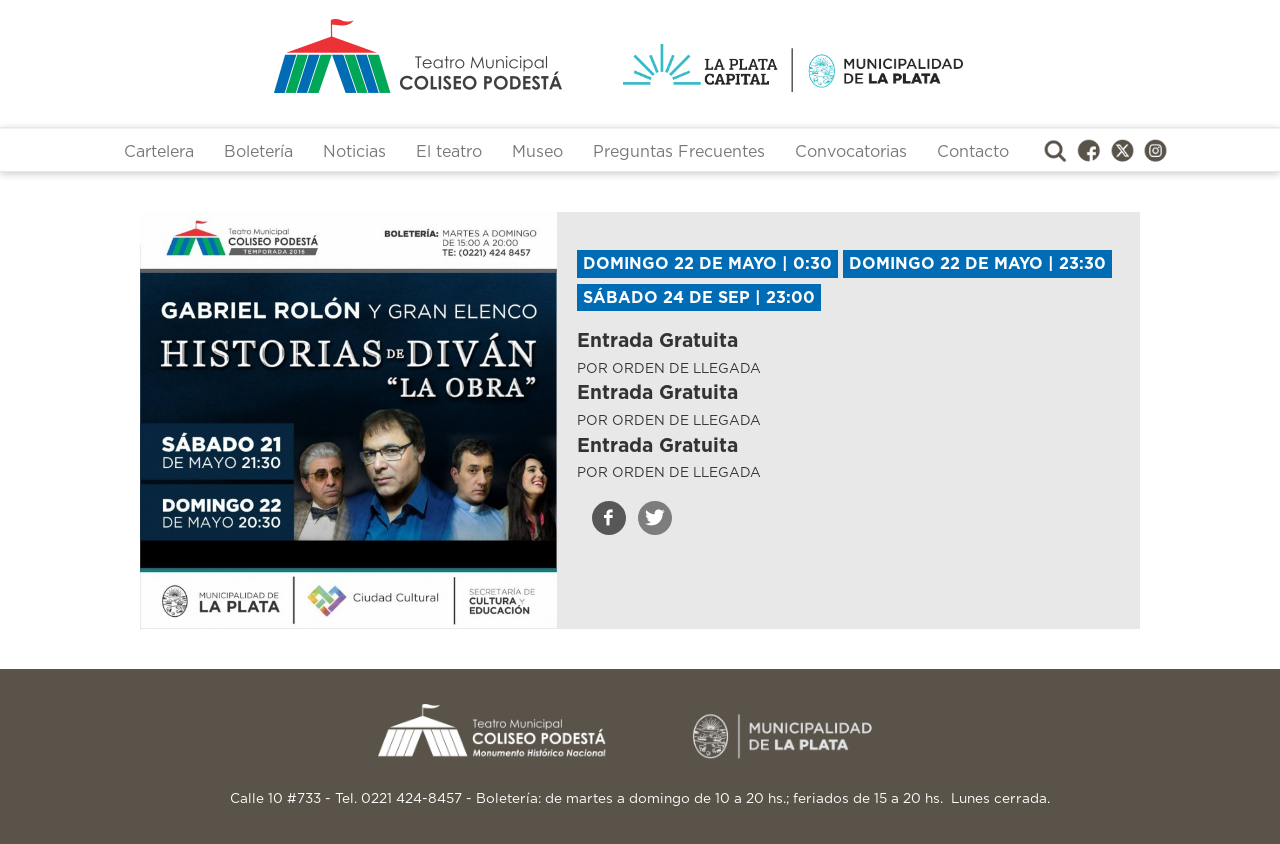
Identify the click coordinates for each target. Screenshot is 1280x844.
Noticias (354, 152)
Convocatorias (851, 152)
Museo (537, 152)
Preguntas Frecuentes (679, 152)
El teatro (449, 152)
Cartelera (159, 152)
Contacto (973, 152)
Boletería (258, 152)
